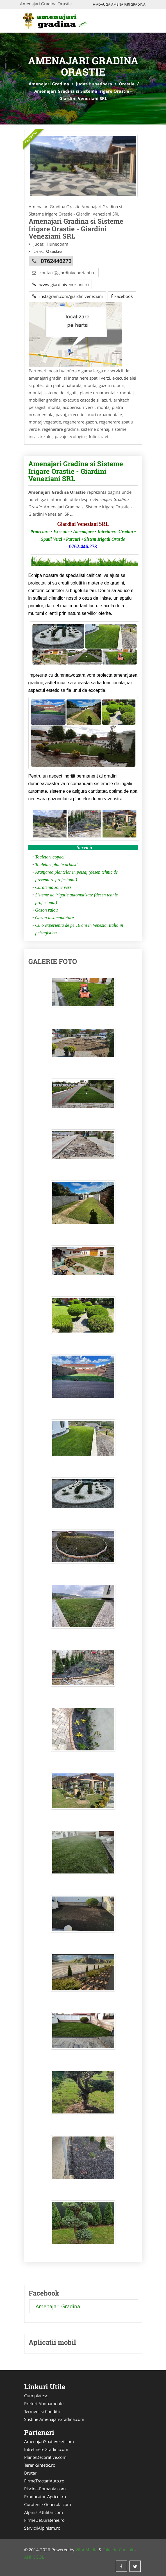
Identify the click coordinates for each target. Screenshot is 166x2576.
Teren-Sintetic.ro (39, 2465)
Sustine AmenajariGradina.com (54, 2419)
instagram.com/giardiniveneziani (67, 296)
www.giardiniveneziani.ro (60, 284)
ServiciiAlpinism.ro (42, 2527)
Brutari (31, 2472)
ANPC (29, 2557)
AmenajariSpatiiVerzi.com (49, 2441)
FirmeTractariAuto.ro (44, 2480)
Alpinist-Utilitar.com (43, 2512)
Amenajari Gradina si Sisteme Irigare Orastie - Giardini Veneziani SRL (75, 471)
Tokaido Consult (118, 2549)
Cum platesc (36, 2395)
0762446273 (56, 260)
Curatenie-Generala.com (47, 2504)
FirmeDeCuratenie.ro (44, 2520)
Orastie (127, 84)
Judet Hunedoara (94, 84)
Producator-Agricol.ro (45, 2496)
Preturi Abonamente (43, 2403)
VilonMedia (86, 2549)
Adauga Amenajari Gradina (119, 4)
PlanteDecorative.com (45, 2457)
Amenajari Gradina (49, 84)
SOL (40, 2557)
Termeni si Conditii (42, 2411)
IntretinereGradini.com (46, 2449)
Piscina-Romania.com (45, 2488)
